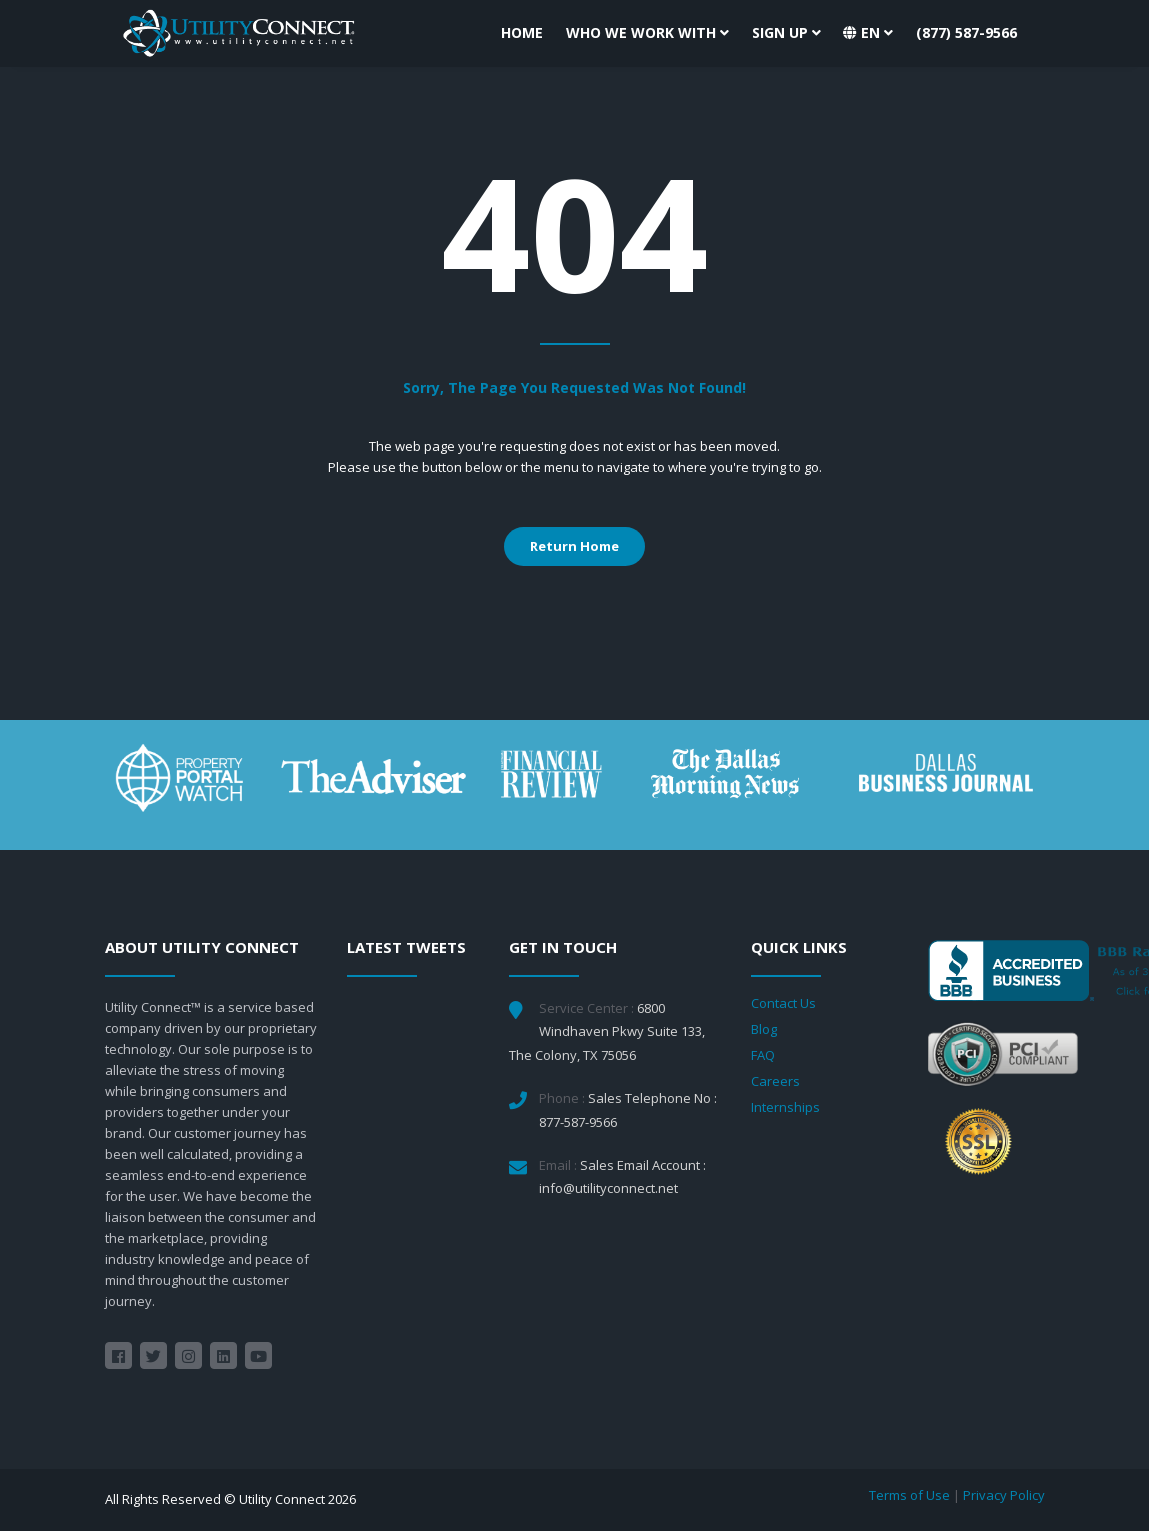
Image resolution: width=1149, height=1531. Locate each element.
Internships (785, 1107)
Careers (775, 1081)
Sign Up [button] (786, 32)
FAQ (763, 1055)
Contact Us (783, 1003)
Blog (764, 1029)
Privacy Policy (1004, 1495)
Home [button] (522, 32)
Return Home (574, 546)
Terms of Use (909, 1495)
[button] (868, 33)
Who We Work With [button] (647, 32)
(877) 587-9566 (966, 32)
